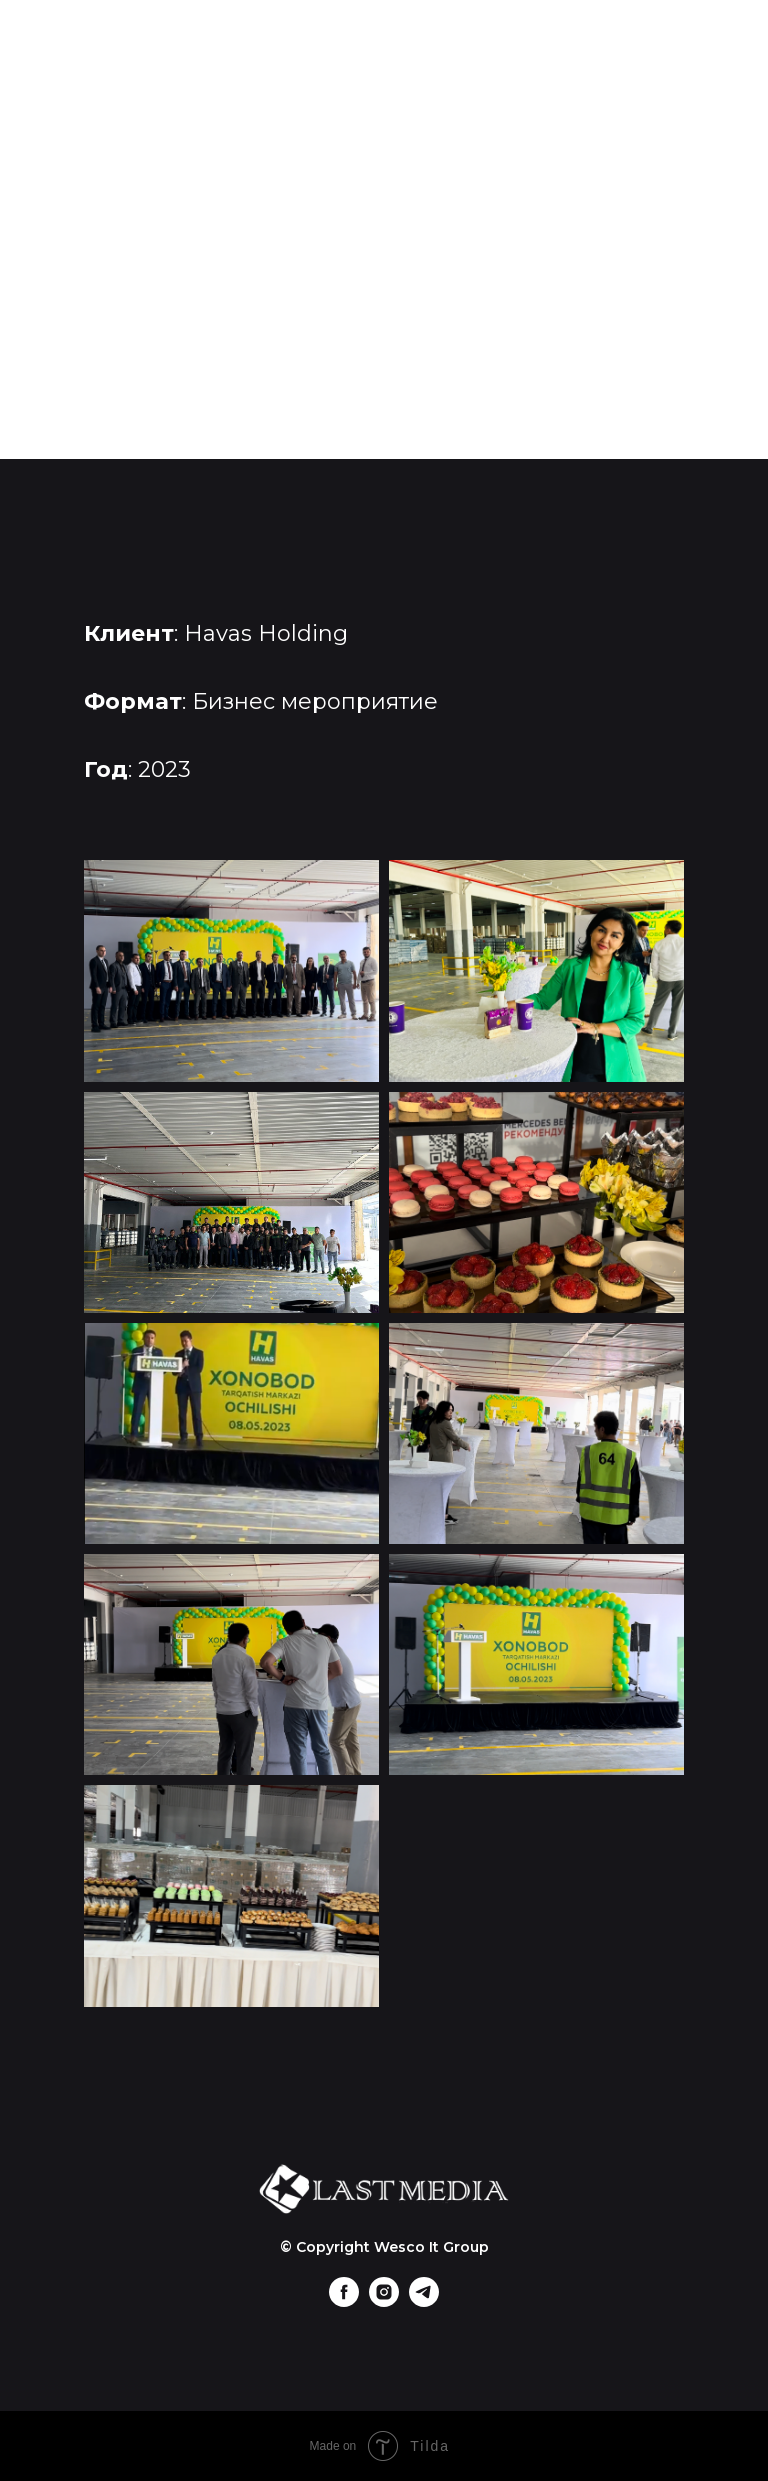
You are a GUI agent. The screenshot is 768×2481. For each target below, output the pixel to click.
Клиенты (384, 265)
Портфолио (384, 221)
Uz (384, 397)
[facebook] (344, 2301)
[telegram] (424, 2301)
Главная (384, 177)
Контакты (384, 309)
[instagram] (384, 2301)
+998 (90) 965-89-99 (384, 353)
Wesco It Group (431, 2247)
